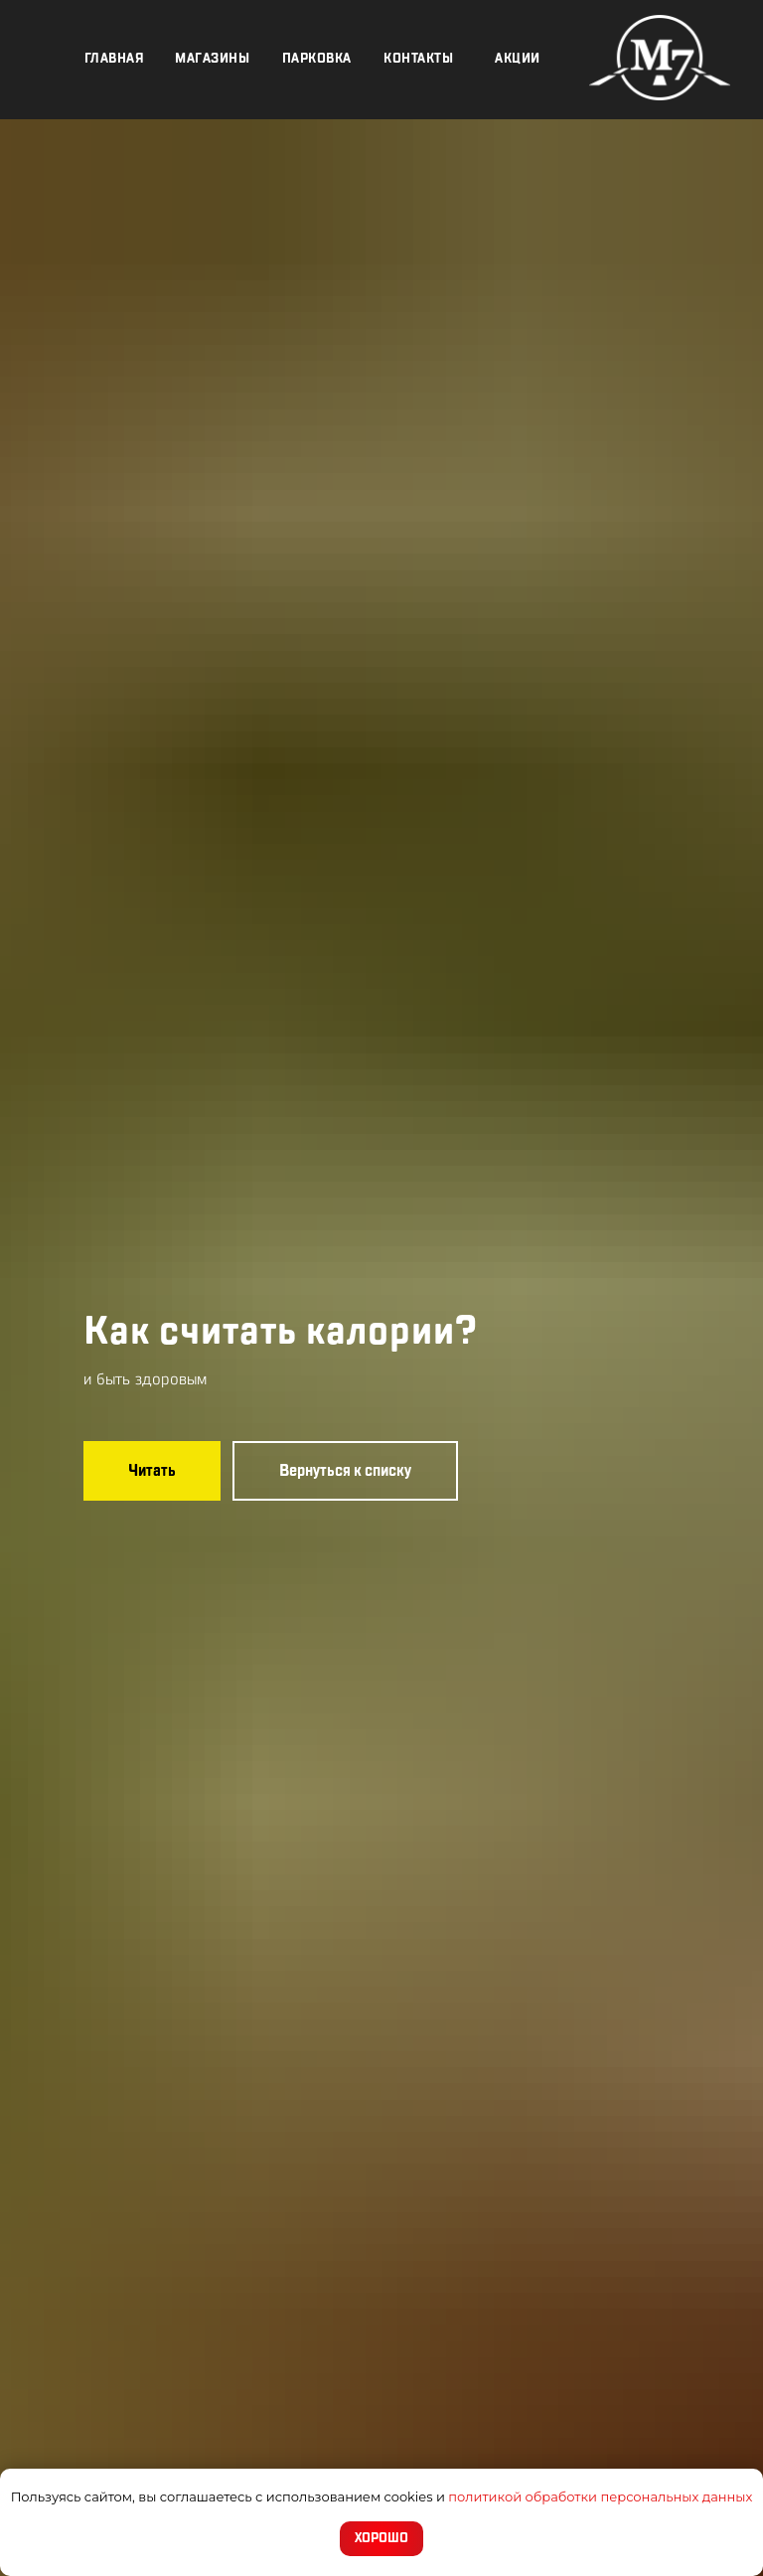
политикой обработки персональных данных (600, 2496)
